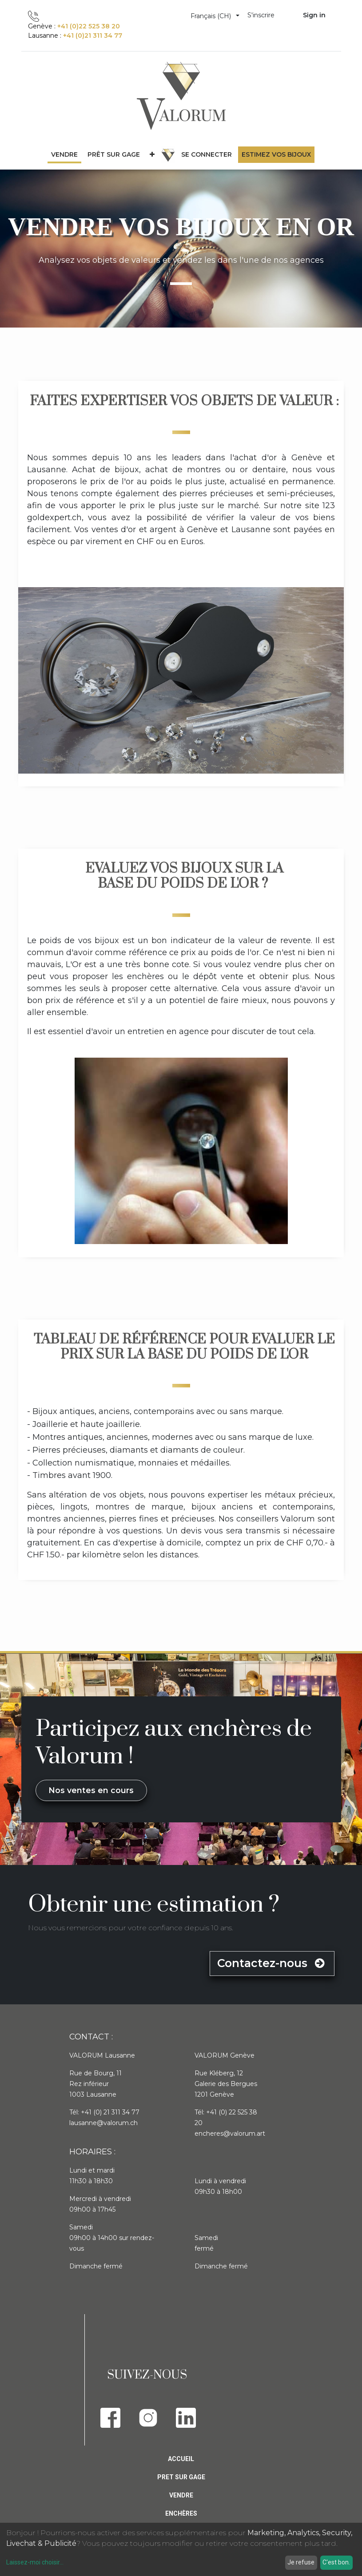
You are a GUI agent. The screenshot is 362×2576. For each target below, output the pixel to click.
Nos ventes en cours (91, 1790)
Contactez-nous (271, 1963)
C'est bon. (336, 2562)
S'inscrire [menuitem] (260, 15)
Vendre (181, 2495)
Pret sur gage (181, 2477)
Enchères (181, 2513)
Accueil (181, 2458)
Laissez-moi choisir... (35, 2562)
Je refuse (300, 2562)
